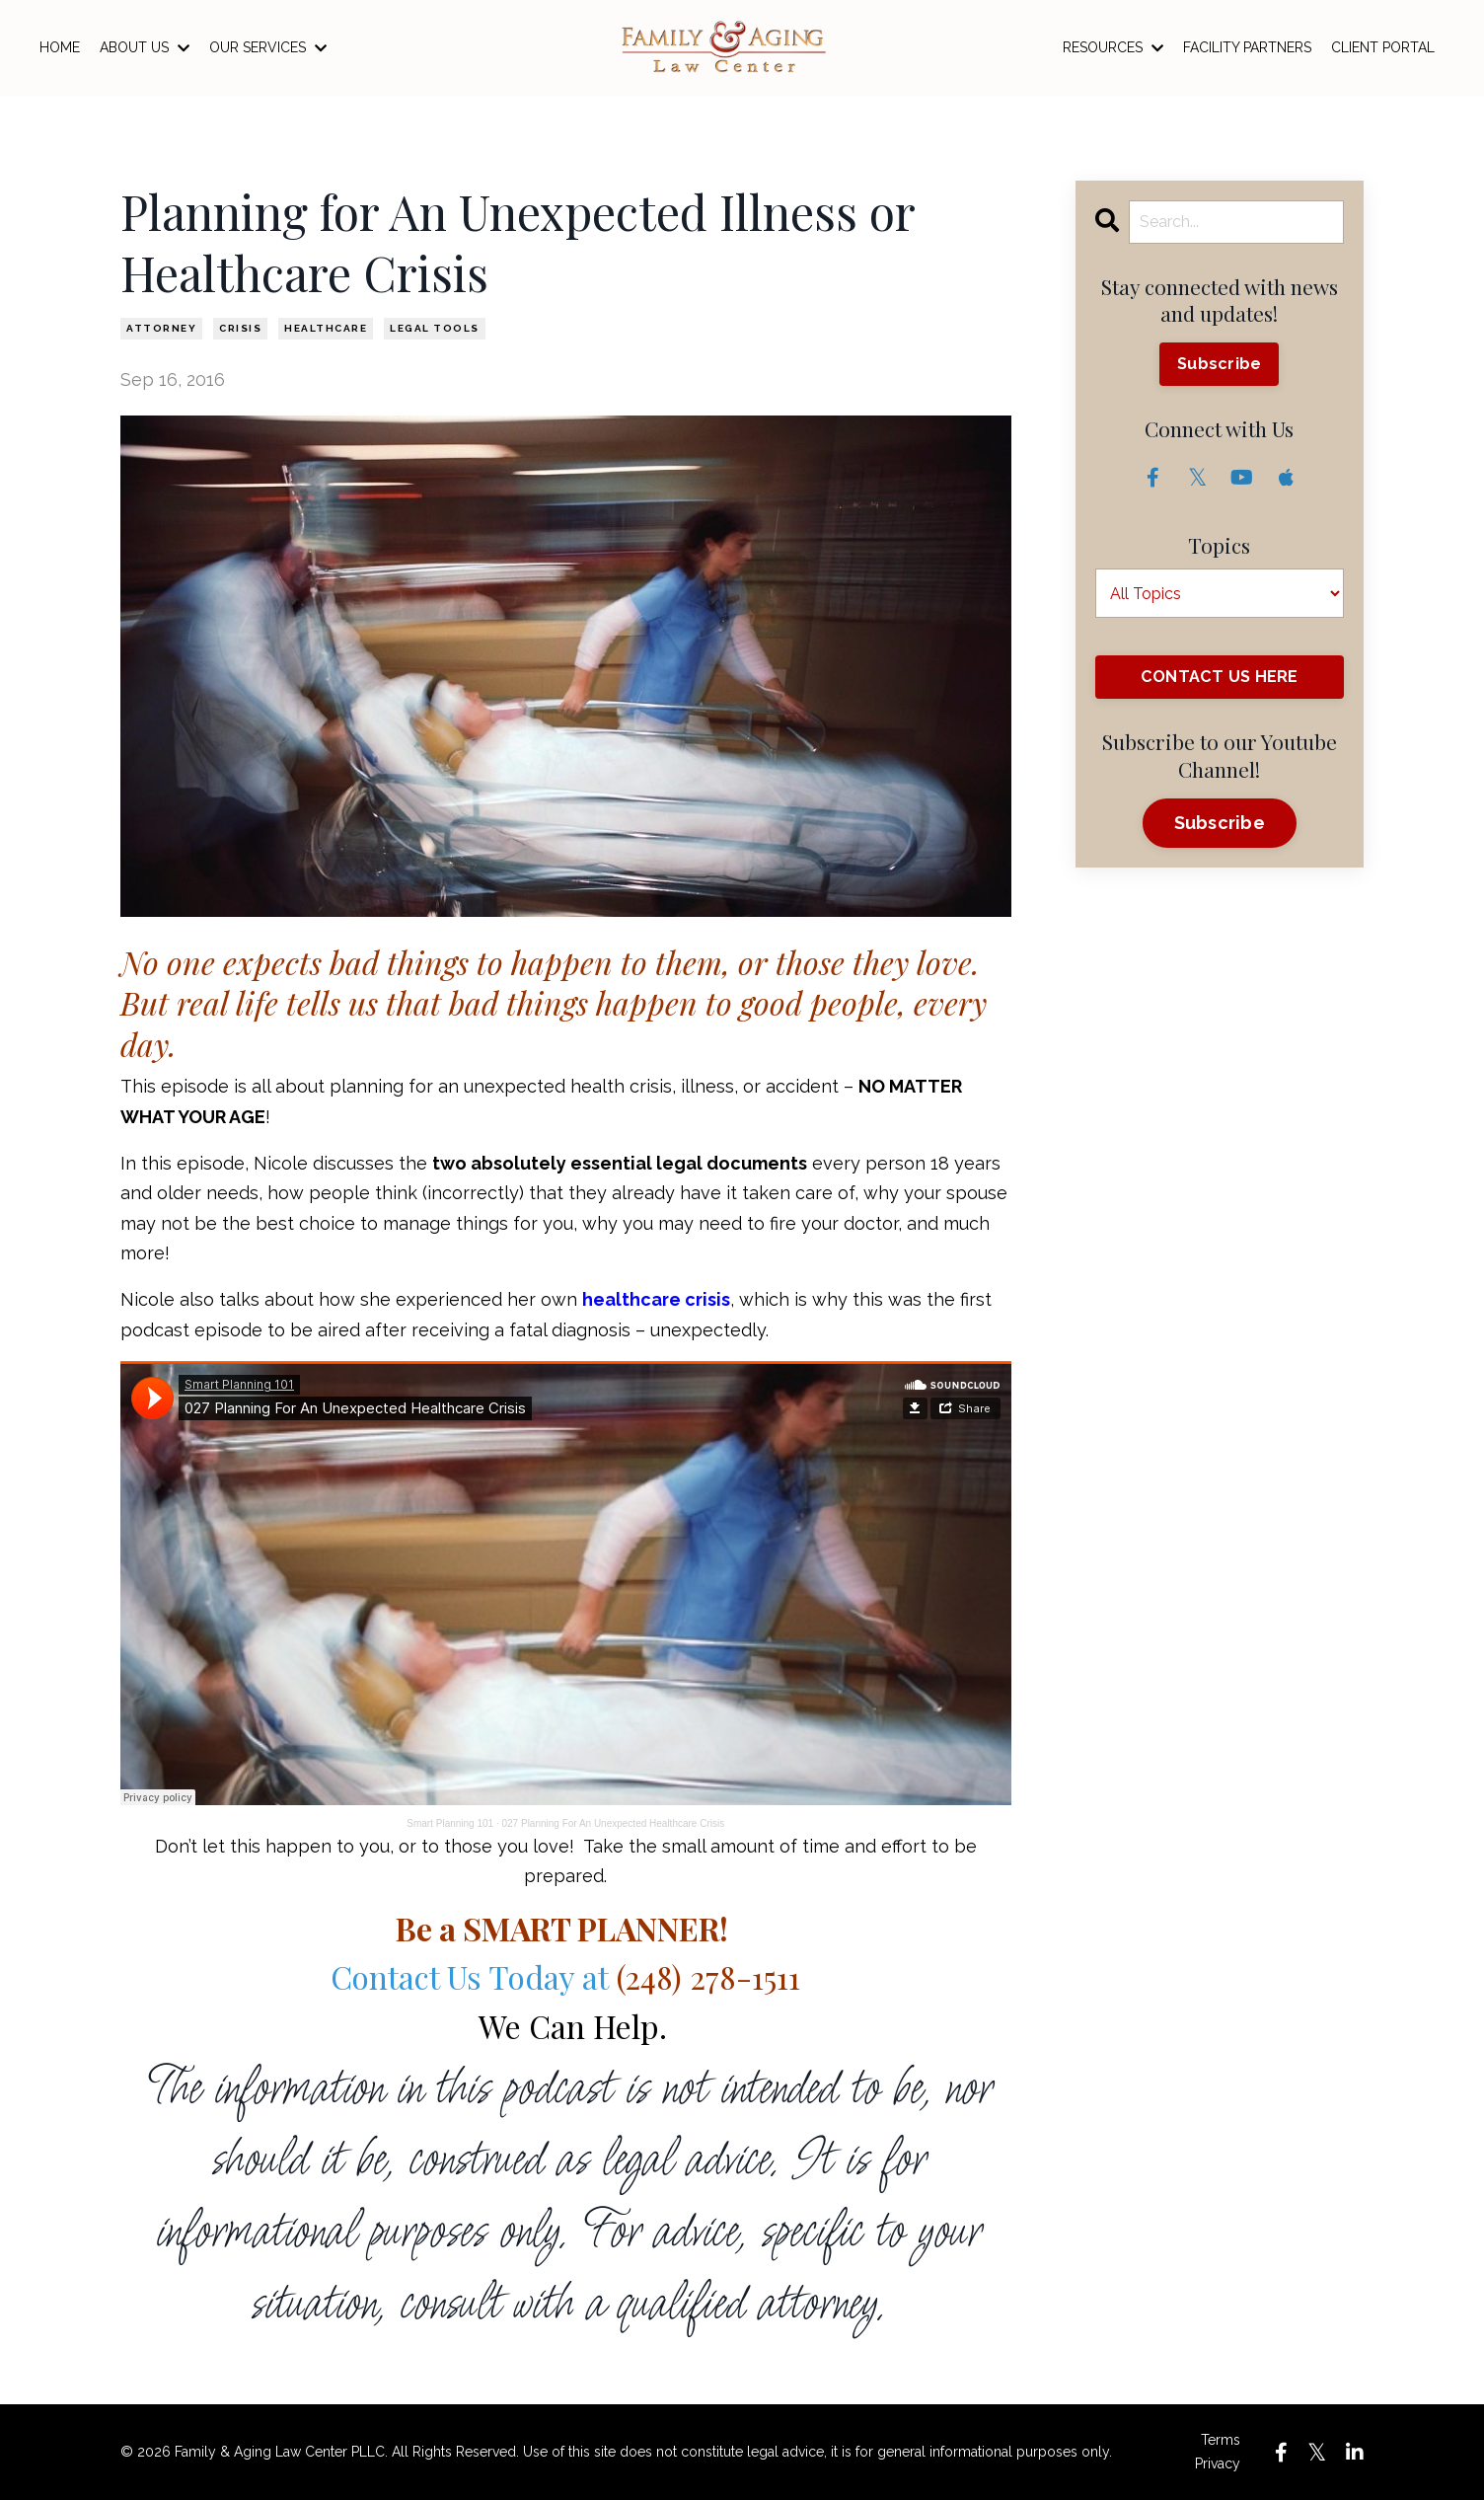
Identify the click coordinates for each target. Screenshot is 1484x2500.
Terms (1220, 2440)
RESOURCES (1113, 47)
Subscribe (1219, 363)
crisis (240, 328)
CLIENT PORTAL (1383, 47)
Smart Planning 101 (450, 1823)
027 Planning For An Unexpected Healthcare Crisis (613, 1823)
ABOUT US (144, 47)
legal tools (435, 328)
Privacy (1217, 2463)
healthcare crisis (656, 1299)
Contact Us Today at (565, 1976)
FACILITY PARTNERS (1247, 47)
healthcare (325, 328)
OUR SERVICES (268, 47)
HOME (59, 47)
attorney (161, 328)
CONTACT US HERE (1219, 676)
